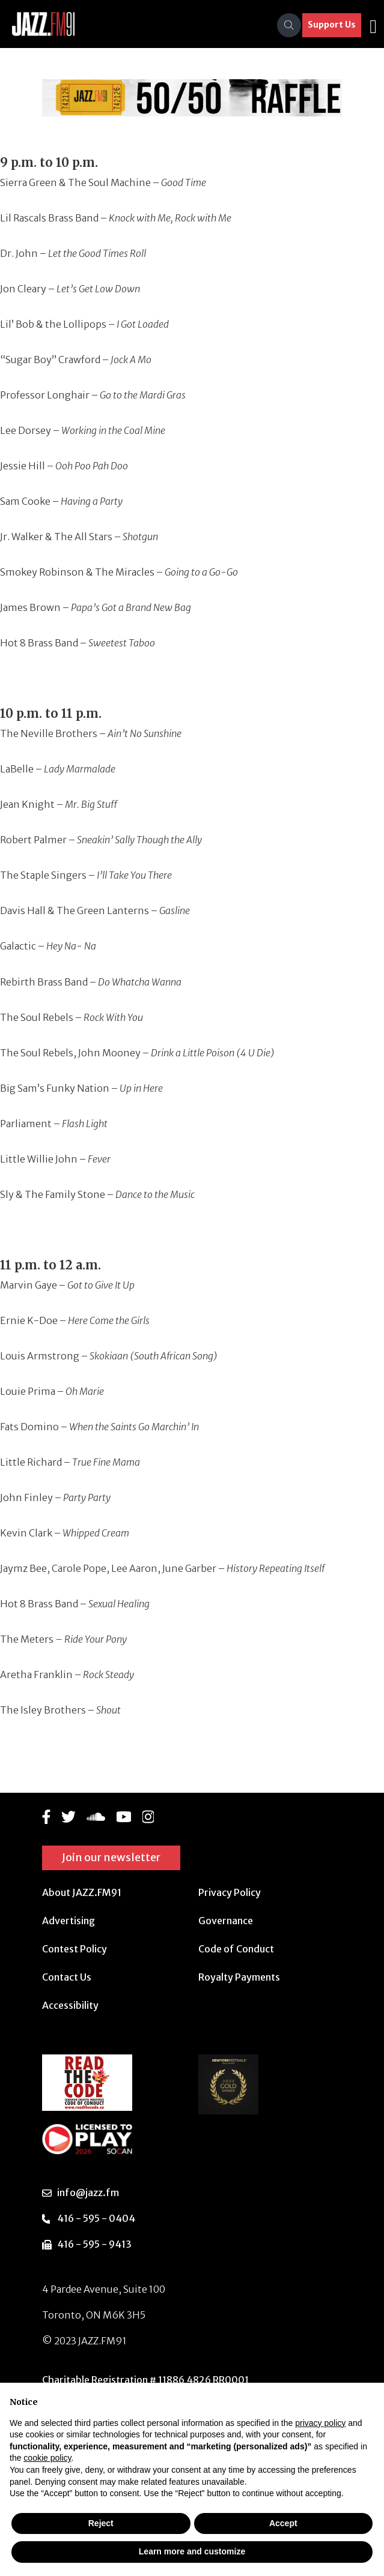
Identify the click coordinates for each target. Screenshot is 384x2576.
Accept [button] (283, 2523)
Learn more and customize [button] (192, 2551)
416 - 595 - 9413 (94, 2244)
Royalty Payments (239, 1977)
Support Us (332, 24)
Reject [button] (101, 2523)
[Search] (289, 25)
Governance (225, 1921)
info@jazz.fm (88, 2192)
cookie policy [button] (47, 2458)
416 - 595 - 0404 (96, 2218)
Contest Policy (74, 1949)
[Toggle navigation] (373, 25)
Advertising (68, 1921)
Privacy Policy (229, 1892)
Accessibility (70, 2005)
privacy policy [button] (320, 2423)
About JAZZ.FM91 (81, 1892)
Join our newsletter (111, 1857)
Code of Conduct (236, 1949)
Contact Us (66, 1977)
